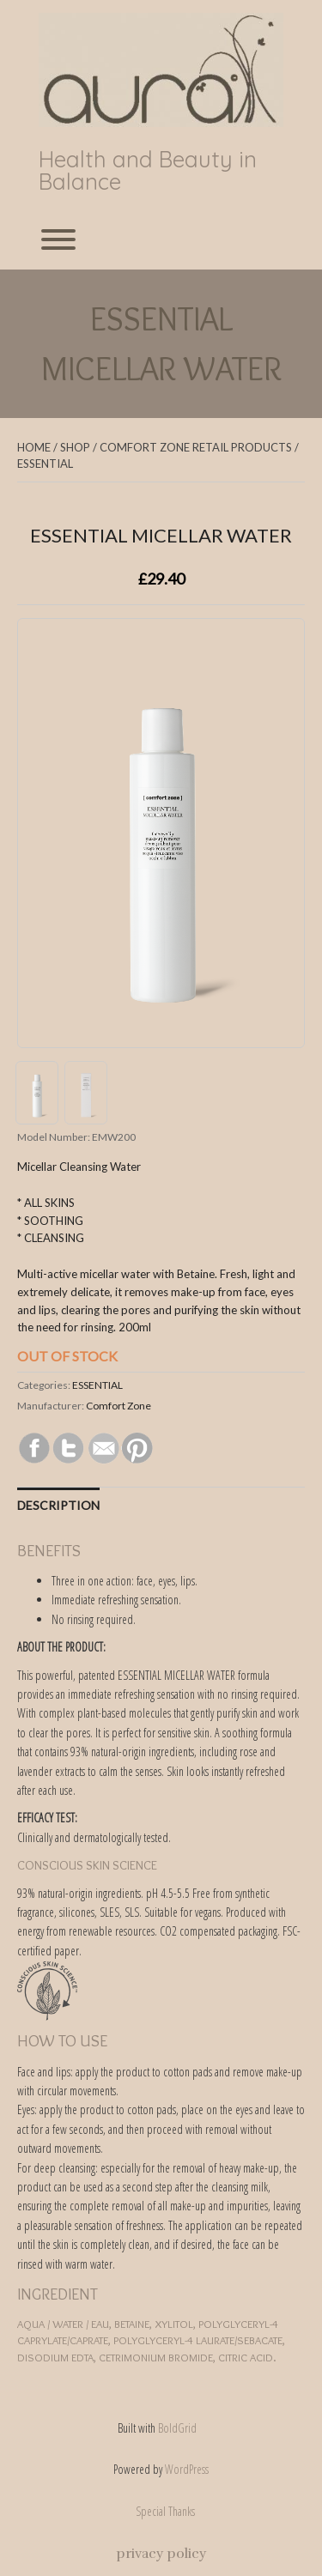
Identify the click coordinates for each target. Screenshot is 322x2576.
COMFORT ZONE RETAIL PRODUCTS (196, 447)
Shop (75, 447)
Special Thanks (165, 2511)
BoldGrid (177, 2428)
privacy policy (161, 2553)
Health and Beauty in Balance (148, 170)
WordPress (187, 2469)
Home (34, 447)
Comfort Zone (118, 1405)
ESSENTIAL (45, 463)
